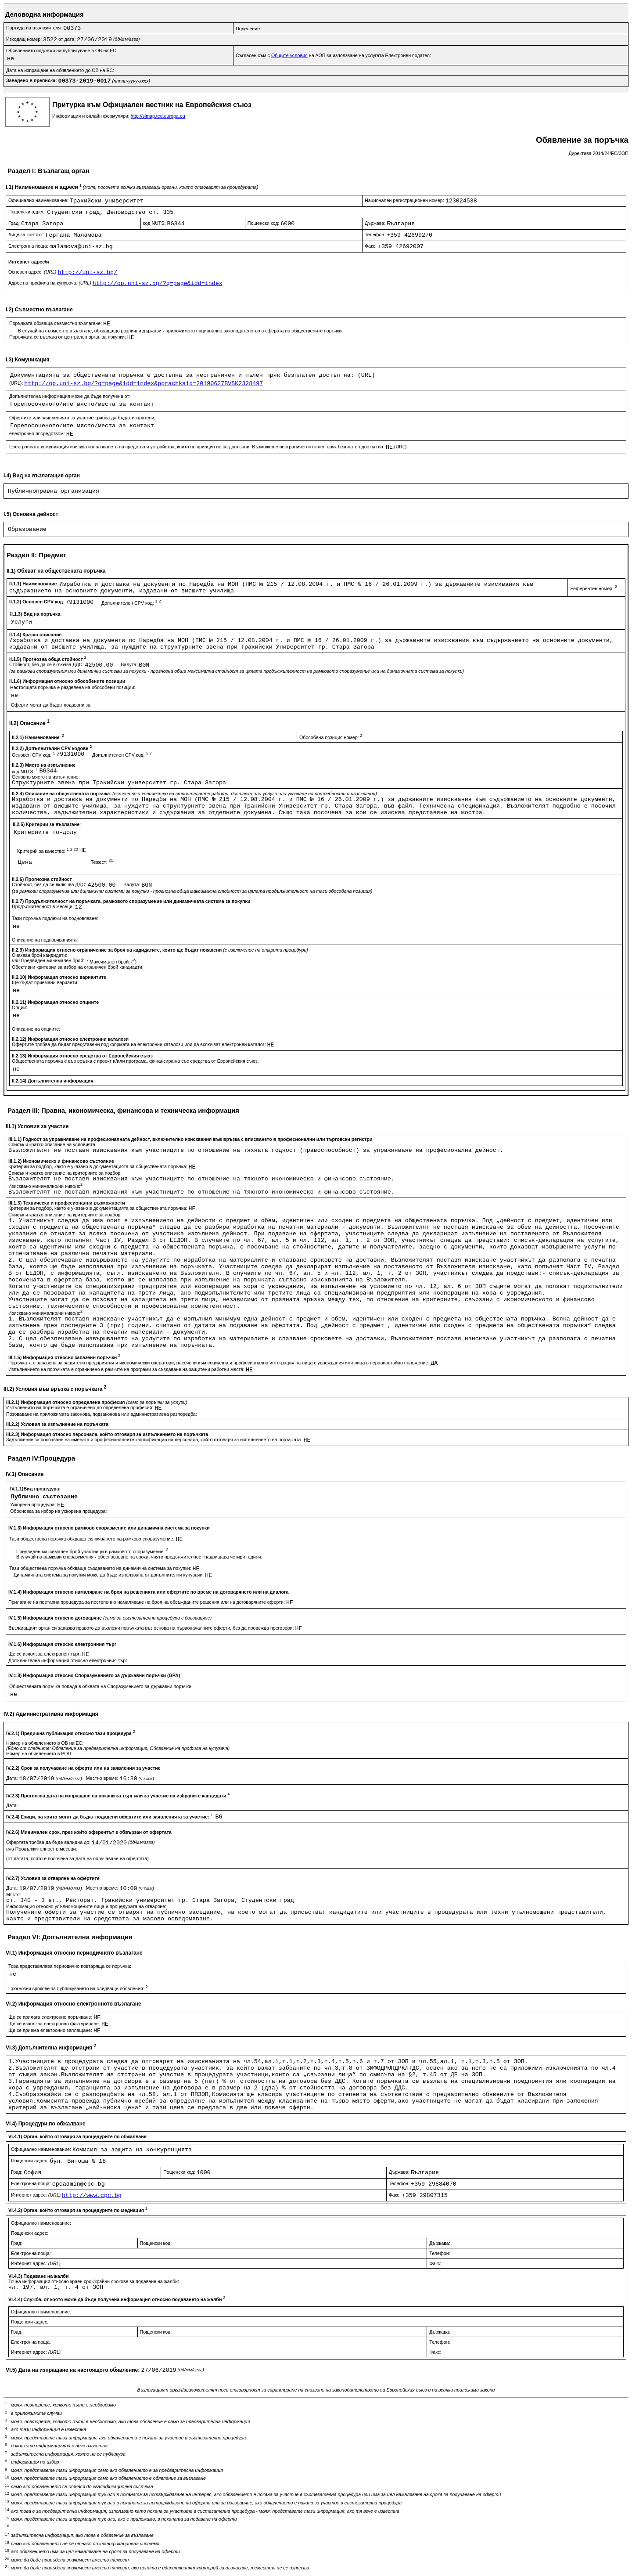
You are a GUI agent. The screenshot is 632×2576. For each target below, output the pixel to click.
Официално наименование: (39, 200)
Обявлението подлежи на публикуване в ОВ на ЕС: (62, 50)
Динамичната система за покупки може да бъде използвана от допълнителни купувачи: (109, 1574)
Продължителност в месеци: (43, 906)
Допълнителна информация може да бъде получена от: (69, 396)
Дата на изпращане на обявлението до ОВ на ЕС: (60, 70)
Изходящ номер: (24, 39)
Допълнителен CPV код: (131, 603)
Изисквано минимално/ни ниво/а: (45, 1186)
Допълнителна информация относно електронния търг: (68, 1660)
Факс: (371, 246)
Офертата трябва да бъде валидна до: (49, 1842)
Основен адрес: (32, 271)
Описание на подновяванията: (45, 939)
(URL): (16, 383)
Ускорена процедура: (33, 1504)
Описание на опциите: (36, 1029)
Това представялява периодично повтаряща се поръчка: (69, 1966)
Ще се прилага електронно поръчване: (50, 2017)
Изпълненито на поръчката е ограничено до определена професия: (80, 1407)
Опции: (19, 1007)
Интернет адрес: (36, 2194)
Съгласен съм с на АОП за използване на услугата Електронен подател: (333, 55)
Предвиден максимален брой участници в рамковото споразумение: (92, 1551)
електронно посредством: (37, 433)
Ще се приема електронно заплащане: (50, 2030)
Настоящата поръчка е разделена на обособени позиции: (72, 687)
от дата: (67, 39)
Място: (13, 1894)
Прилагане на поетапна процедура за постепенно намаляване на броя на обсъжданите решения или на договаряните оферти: (147, 1602)
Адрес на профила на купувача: (50, 282)
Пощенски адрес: (27, 211)
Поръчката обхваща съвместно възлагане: (56, 323)
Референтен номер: (593, 588)
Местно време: (103, 1778)
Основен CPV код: (34, 755)
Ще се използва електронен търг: (45, 1653)
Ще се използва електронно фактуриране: (54, 2023)
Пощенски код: (264, 223)
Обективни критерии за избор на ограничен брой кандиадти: (78, 967)
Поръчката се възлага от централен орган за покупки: (68, 336)
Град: (14, 223)
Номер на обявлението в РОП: (39, 1753)
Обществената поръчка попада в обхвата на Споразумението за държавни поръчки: (101, 1686)
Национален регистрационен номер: (405, 200)
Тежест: (102, 862)
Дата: (12, 1778)
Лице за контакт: (26, 234)
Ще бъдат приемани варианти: (45, 982)
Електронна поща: (29, 246)
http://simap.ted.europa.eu (158, 116)
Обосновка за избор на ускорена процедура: (58, 1511)
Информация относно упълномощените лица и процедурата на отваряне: (86, 1906)
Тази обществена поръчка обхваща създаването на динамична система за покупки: (101, 1568)
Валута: (130, 664)
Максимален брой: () (113, 961)
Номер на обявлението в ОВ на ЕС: (44, 1743)
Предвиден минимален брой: (53, 960)
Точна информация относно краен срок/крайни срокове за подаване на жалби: (93, 2281)
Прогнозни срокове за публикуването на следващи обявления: (78, 1988)
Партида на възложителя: (34, 27)
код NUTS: (155, 223)
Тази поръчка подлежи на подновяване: (55, 918)
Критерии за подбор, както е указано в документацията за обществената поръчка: (98, 1166)
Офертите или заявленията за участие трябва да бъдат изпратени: (82, 417)
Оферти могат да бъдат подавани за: (51, 704)
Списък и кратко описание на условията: (52, 1144)
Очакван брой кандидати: (39, 955)
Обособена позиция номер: (330, 737)
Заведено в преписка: (32, 80)
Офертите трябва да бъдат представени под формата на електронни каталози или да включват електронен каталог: (139, 1044)
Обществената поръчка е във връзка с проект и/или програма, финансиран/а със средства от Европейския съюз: (135, 1061)
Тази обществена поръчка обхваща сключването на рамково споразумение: (92, 1538)
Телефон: (376, 234)
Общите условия (289, 55)
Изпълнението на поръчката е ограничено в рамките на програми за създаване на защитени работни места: (127, 1369)
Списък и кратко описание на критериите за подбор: (65, 1173)
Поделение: (248, 28)
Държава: (376, 223)
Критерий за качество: (48, 851)
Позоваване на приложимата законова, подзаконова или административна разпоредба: (101, 1414)
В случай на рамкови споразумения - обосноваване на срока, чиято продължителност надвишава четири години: (139, 1556)
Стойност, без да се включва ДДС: (47, 664)
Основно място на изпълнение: (46, 776)
